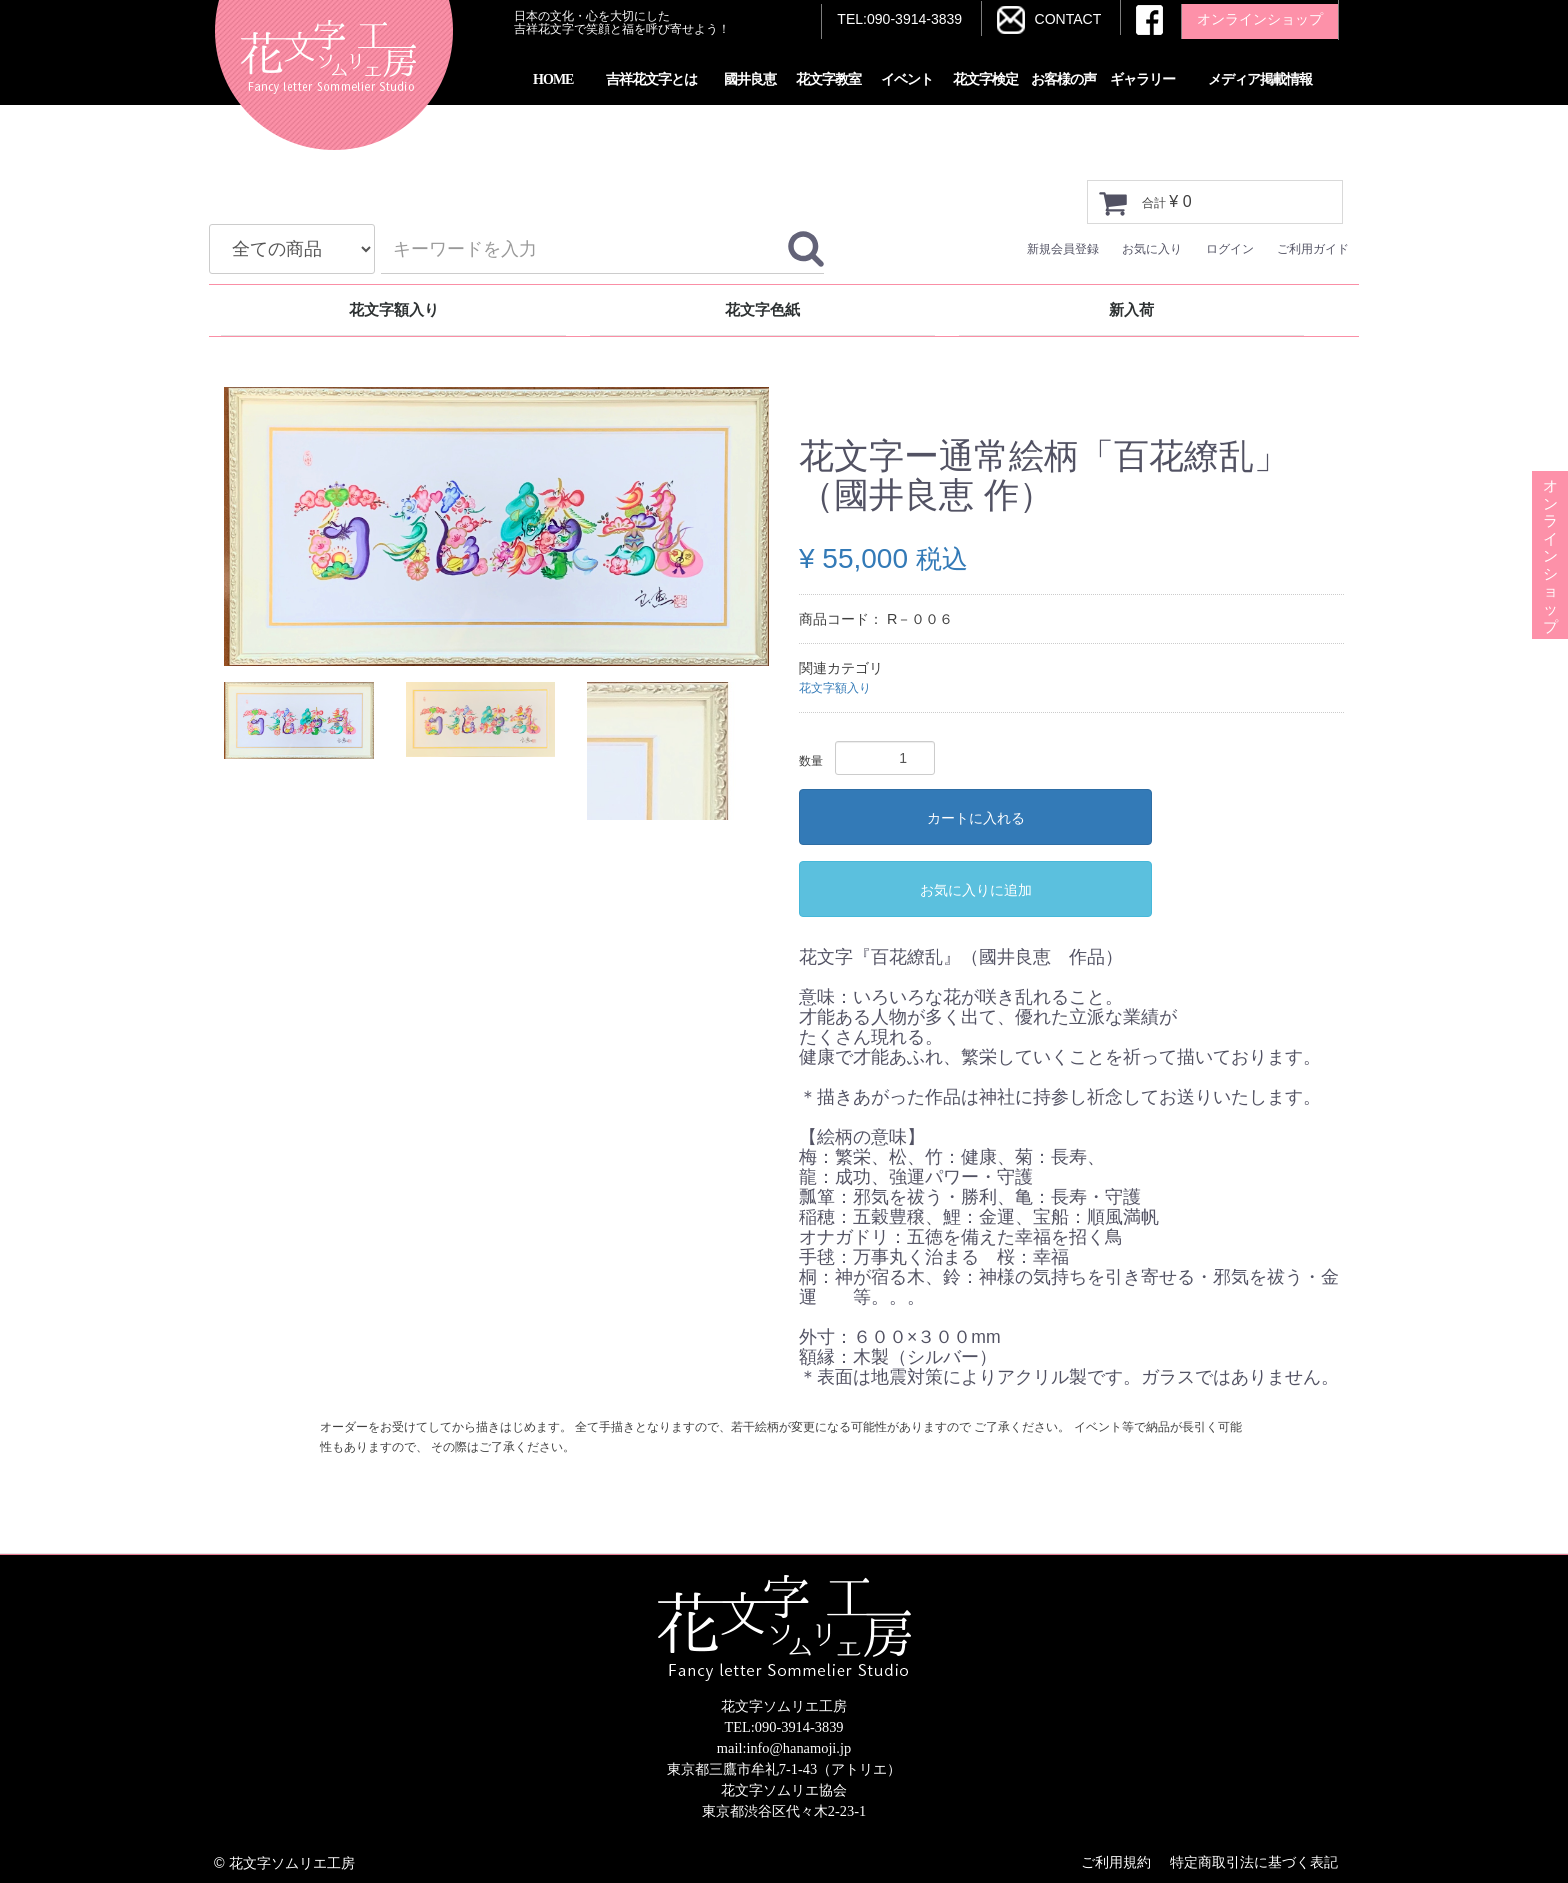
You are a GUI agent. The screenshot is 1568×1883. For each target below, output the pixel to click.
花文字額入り (394, 309)
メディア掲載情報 (1260, 79)
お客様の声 (1063, 79)
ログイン (1230, 249)
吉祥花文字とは (651, 79)
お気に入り (1152, 249)
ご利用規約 (1116, 1862)
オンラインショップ (1550, 512)
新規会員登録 (1063, 249)
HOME (553, 79)
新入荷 (1131, 309)
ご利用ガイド (1313, 249)
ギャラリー (1142, 79)
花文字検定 (985, 79)
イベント (907, 79)
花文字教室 (828, 79)
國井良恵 (750, 79)
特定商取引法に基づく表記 (1254, 1862)
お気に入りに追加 (976, 890)
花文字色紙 (762, 309)
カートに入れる (976, 818)
